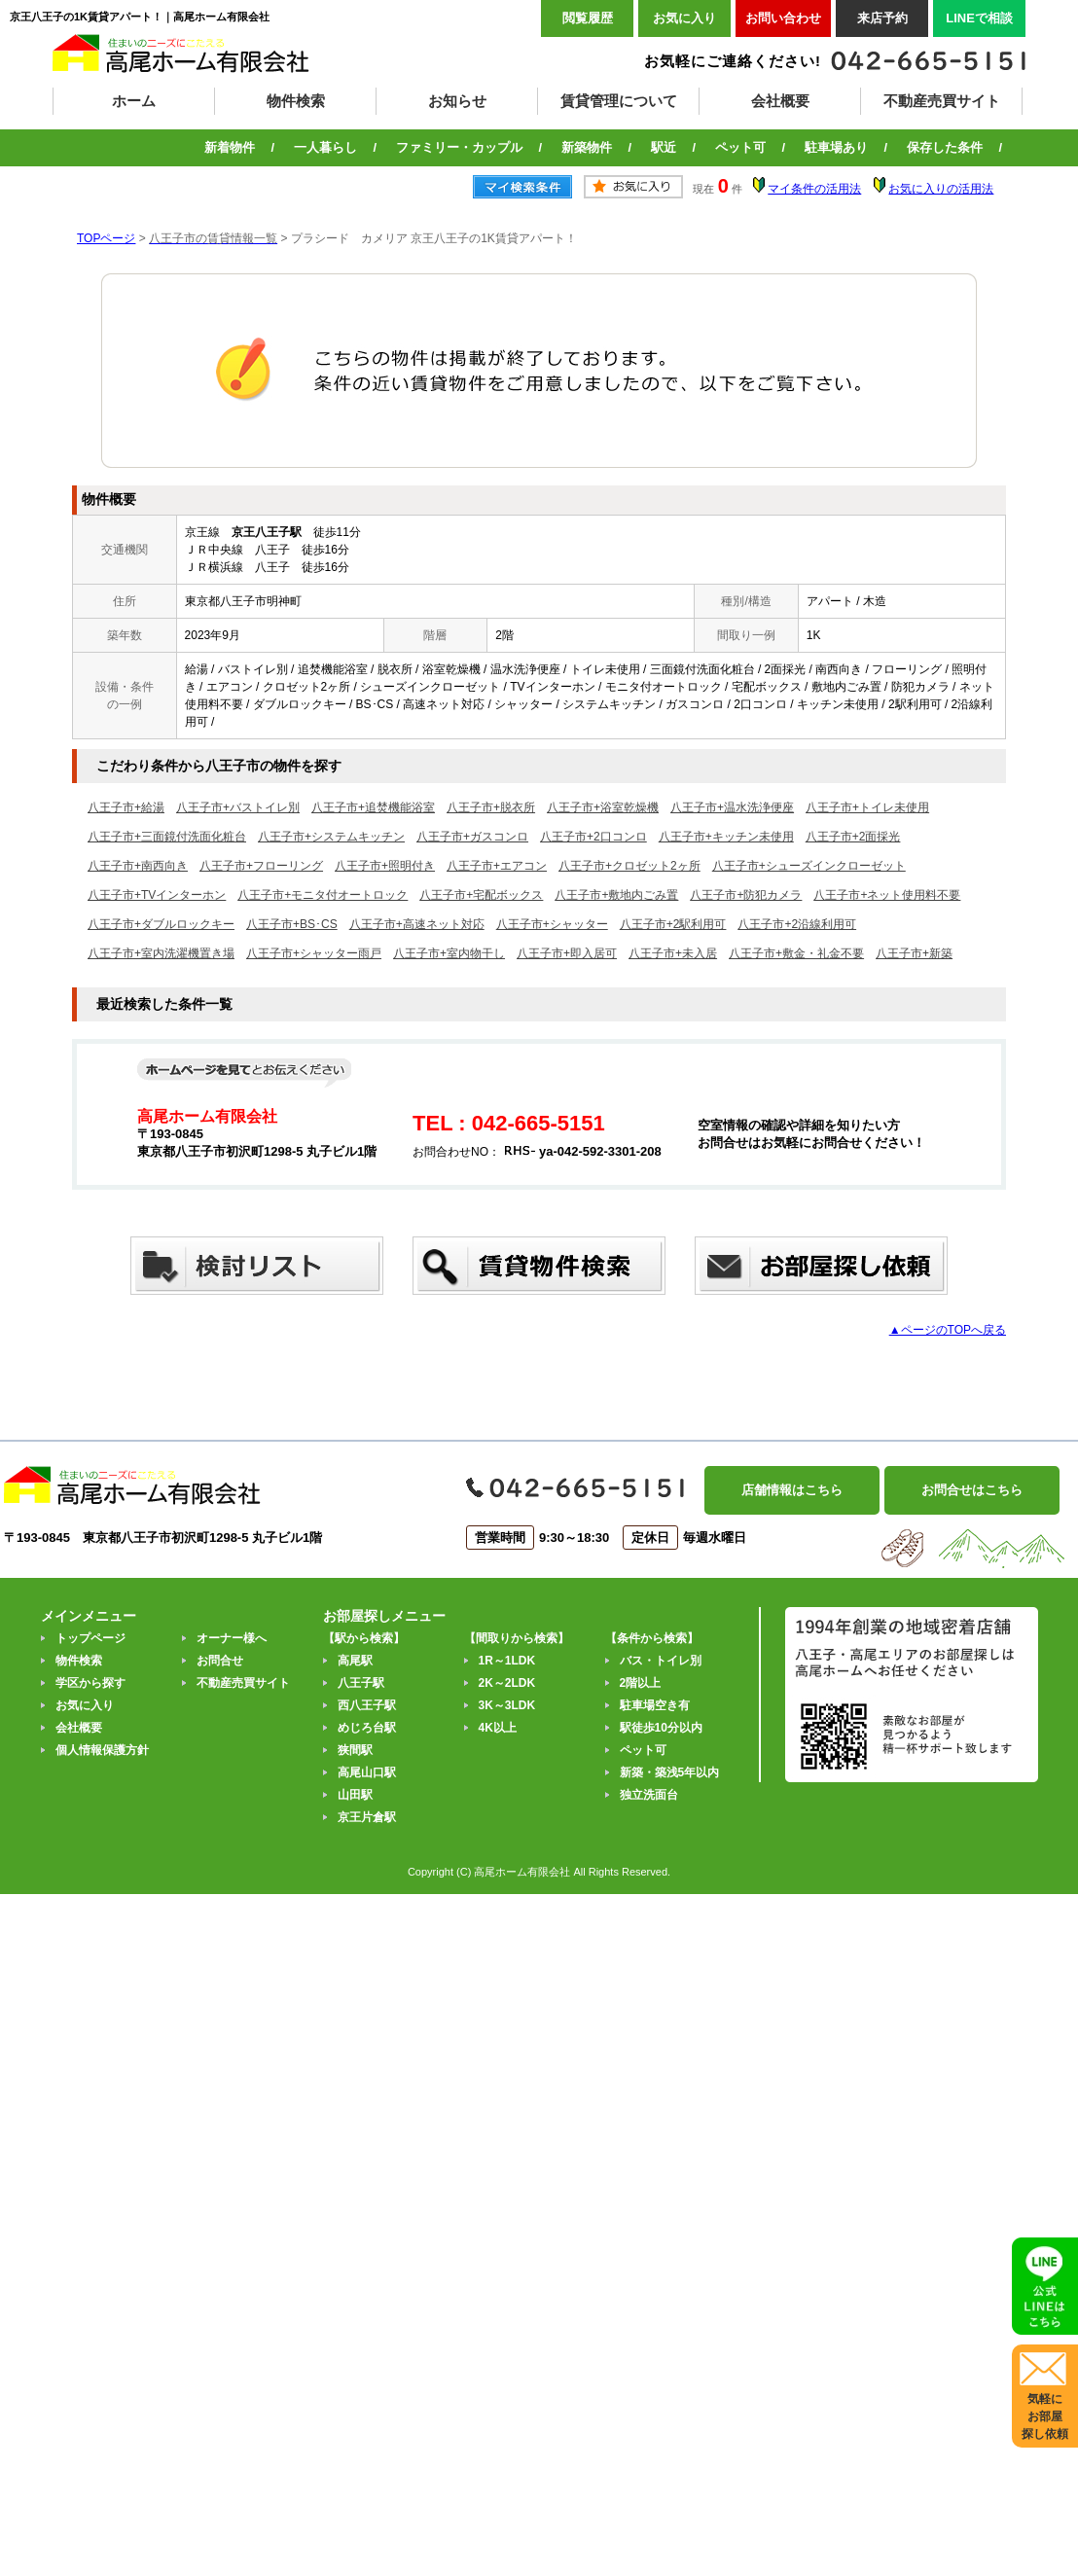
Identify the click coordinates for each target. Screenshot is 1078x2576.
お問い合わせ (783, 18)
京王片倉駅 (367, 1817)
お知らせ (457, 100)
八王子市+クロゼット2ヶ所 (629, 866)
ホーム (134, 100)
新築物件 (586, 147)
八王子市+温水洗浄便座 (732, 807)
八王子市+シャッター (552, 924)
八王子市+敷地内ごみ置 (616, 895)
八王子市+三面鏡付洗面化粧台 (167, 836)
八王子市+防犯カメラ (746, 895)
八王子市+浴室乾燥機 (603, 807)
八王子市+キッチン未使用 (726, 836)
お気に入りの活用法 (940, 189)
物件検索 (296, 100)
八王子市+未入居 (673, 953)
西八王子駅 (367, 1705)
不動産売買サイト (941, 100)
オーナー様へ (232, 1638)
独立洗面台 (649, 1795)
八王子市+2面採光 (853, 836)
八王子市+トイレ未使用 (867, 807)
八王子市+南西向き (138, 866)
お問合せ (220, 1660)
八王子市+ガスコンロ (472, 836)
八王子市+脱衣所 (491, 807)
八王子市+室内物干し (449, 953)
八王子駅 (361, 1683)
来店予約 (882, 18)
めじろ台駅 (367, 1728)
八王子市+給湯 (126, 807)
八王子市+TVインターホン (157, 895)
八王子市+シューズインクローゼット (809, 866)
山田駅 (355, 1795)
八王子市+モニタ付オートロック (322, 895)
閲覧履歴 (587, 18)
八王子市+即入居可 (567, 953)
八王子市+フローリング (261, 866)
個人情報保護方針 (102, 1750)
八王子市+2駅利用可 (673, 924)
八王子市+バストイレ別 (238, 807)
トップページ (90, 1638)
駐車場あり (836, 147)
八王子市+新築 (914, 953)
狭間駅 (355, 1750)
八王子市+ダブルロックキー (161, 924)
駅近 (663, 147)
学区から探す (90, 1683)
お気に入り (684, 18)
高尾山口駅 (367, 1772)
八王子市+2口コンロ (593, 836)
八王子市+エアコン (497, 866)
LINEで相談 (979, 18)
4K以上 (498, 1728)
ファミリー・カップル (459, 147)
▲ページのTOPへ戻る (947, 1330)
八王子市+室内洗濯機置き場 (161, 953)
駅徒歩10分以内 (661, 1728)
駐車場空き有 (655, 1705)
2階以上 (641, 1683)
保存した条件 (945, 147)
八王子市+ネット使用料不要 (886, 895)
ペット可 (740, 147)
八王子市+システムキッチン (331, 836)
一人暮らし (325, 147)
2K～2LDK (507, 1683)
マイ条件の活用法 (814, 189)
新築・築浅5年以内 (670, 1772)
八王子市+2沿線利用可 (796, 924)
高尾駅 (355, 1660)
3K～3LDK (507, 1705)
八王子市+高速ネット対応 (417, 924)
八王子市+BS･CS (292, 924)
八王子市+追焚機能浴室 (373, 807)
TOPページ (106, 238)
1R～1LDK (507, 1660)
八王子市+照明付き (385, 866)
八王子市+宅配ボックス (481, 895)
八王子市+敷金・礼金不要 (796, 953)
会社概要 (780, 100)
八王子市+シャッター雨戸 (313, 953)
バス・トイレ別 (660, 1660)
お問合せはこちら (972, 1490)
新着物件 (229, 147)
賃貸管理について (618, 100)
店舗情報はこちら (792, 1490)
